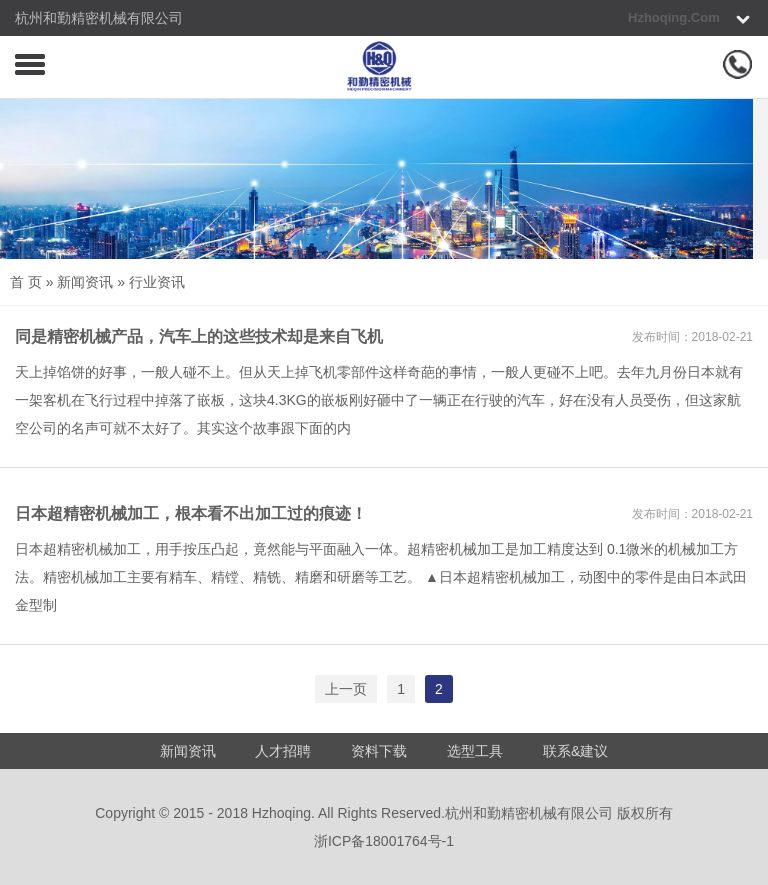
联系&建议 (575, 751)
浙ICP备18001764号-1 (384, 841)
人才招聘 (283, 751)
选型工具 (475, 751)
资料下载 (379, 751)
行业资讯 (157, 282)
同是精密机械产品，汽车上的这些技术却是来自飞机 (199, 336)
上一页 (346, 689)
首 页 (26, 282)
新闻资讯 (85, 282)
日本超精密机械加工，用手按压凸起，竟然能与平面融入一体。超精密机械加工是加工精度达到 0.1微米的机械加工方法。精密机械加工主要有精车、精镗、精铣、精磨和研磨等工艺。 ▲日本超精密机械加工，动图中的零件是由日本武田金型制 (381, 577)
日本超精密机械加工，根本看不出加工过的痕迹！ (191, 513)
